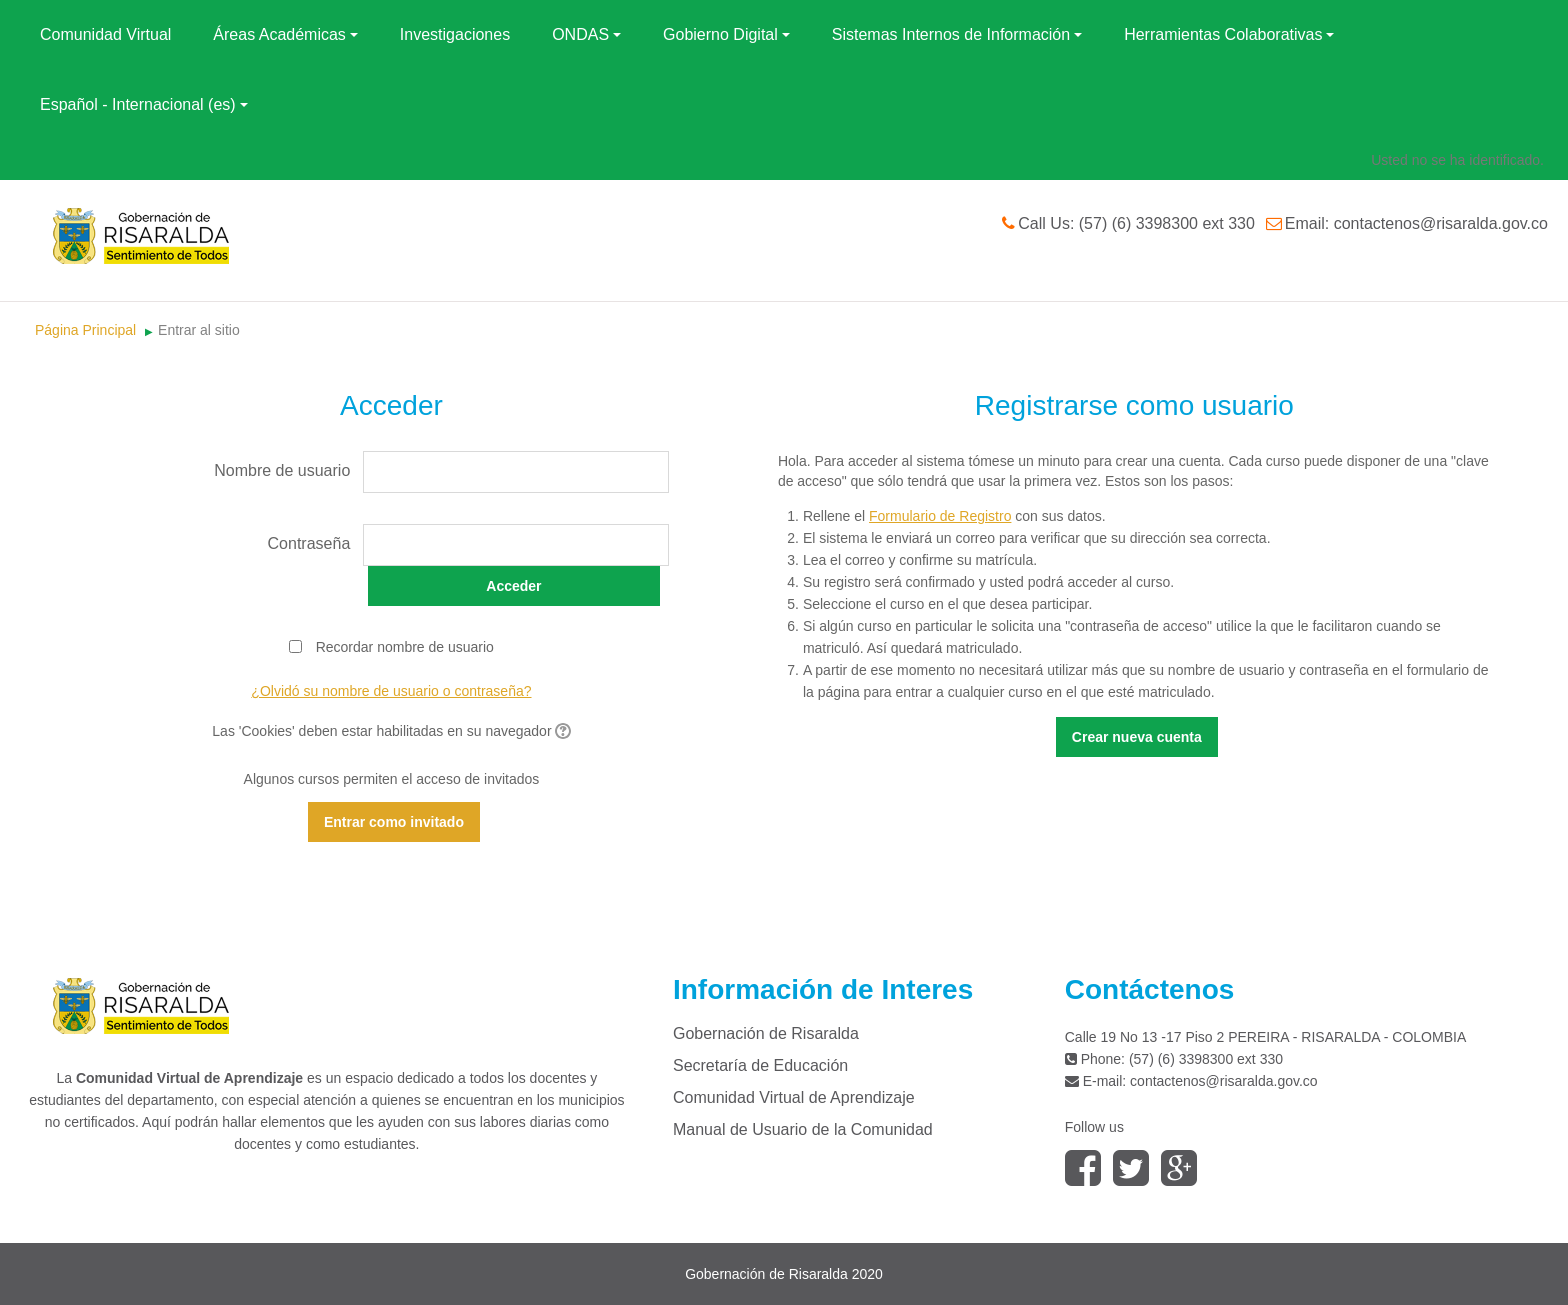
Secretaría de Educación (760, 1065)
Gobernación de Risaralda (766, 1033)
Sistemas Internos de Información (957, 34)
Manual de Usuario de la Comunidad (803, 1129)
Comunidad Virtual (105, 34)
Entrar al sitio (199, 330)
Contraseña (309, 543)
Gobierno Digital (726, 34)
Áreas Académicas (285, 34)
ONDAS (586, 34)
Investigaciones (455, 34)
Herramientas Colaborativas (1229, 34)
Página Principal (85, 330)
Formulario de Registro (940, 516)
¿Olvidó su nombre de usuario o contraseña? (391, 691)
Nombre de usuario (282, 470)
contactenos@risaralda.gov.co (1224, 1081)
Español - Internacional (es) (144, 104)
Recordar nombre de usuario (405, 647)
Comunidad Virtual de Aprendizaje (794, 1097)
